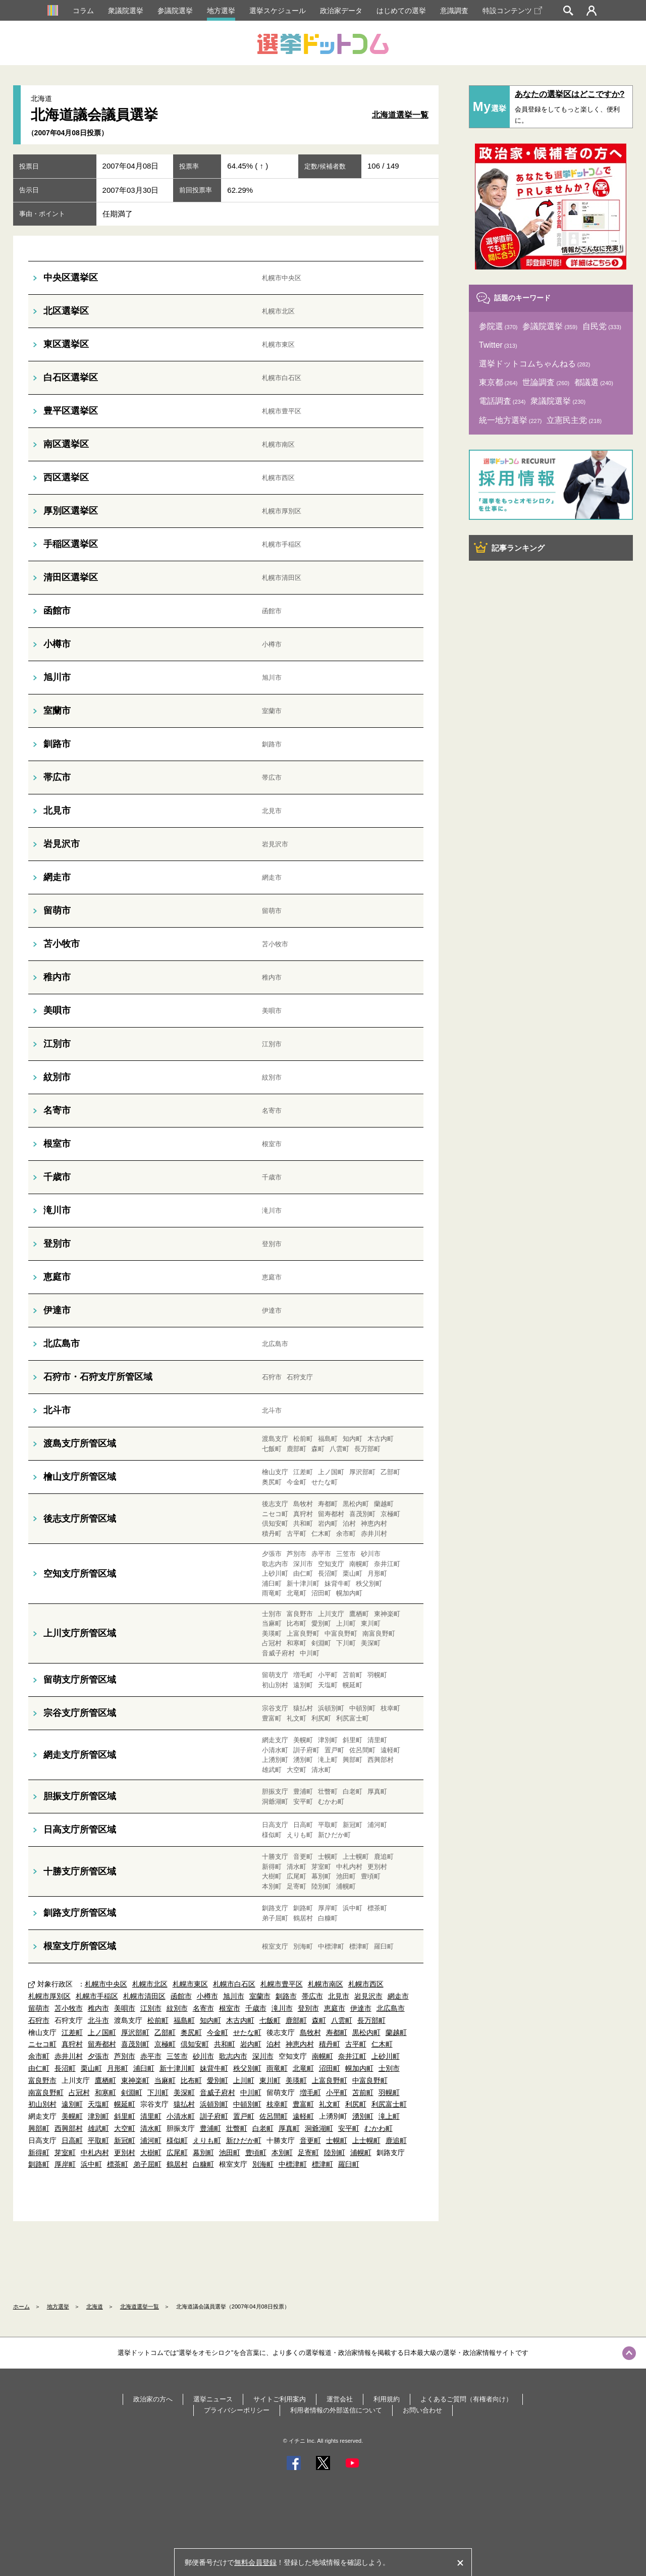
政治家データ (341, 11)
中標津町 (293, 2164)
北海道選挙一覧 (400, 115)
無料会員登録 (255, 2562)
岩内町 (250, 2044)
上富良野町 (329, 2080)
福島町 (184, 2020)
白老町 (263, 2128)
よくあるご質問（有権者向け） (466, 2399)
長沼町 (65, 2068)
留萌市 (38, 2008)
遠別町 (72, 2104)
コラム (83, 11)
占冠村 (79, 2092)
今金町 (217, 2032)
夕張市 (98, 2056)
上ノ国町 (102, 2032)
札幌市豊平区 (281, 1984)
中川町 (250, 2092)
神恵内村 (300, 2044)
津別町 (98, 2116)
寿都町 (336, 2032)
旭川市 (233, 1996)
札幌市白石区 (234, 1984)
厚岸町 (65, 2164)
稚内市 (98, 2008)
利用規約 (386, 2399)
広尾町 (177, 2153)
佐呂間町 (273, 2116)
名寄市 (203, 2008)
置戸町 (243, 2116)
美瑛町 (296, 2080)
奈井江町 (352, 2056)
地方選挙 (221, 11)
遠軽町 (303, 2116)
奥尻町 (191, 2032)
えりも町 (207, 2140)
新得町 (38, 2153)
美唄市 (124, 2008)
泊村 (273, 2044)
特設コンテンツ (512, 11)
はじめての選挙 (401, 11)
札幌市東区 (190, 1984)
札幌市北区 (150, 1984)
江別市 (151, 2008)
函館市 (181, 1996)
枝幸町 (277, 2104)
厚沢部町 (135, 2032)
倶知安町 (195, 2044)
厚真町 (289, 2128)
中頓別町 (247, 2104)
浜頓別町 (214, 2104)
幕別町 (203, 2153)
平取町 (98, 2140)
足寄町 (308, 2153)
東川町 (270, 2080)
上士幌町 (366, 2140)
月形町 (117, 2068)
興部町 (38, 2128)
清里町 (151, 2116)
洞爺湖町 (319, 2128)
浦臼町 (143, 2068)
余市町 (38, 2056)
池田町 (229, 2153)
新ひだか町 (243, 2140)
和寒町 (105, 2092)
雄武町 (98, 2128)
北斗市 (98, 2020)
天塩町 (98, 2104)
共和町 (224, 2044)
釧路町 (38, 2164)
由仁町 (38, 2068)
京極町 (165, 2044)
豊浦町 (210, 2128)
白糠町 (203, 2164)
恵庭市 (334, 2008)
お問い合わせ (422, 2410)
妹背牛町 (214, 2068)
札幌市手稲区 (97, 1996)
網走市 (398, 1996)
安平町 (348, 2128)
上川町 (243, 2080)
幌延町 (124, 2104)
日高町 (72, 2140)
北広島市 (390, 2008)
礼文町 (329, 2104)
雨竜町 (277, 2068)
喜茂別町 (135, 2044)
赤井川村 (69, 2056)
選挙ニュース (213, 2399)
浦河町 (151, 2140)
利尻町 (355, 2104)
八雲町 (341, 2020)
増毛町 (310, 2092)
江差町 (72, 2032)
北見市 (338, 1996)
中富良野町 (370, 2080)
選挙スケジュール (277, 11)
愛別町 (217, 2080)
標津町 (322, 2164)
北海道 (94, 2306)
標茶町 (117, 2164)
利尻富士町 (389, 2104)
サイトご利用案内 (279, 2399)
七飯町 (270, 2020)
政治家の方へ (153, 2399)
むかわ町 (378, 2128)
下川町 (158, 2092)
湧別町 (362, 2116)
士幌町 (336, 2140)
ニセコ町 (42, 2044)
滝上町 (389, 2116)
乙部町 (165, 2032)
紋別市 (177, 2008)
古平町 (355, 2044)
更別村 (124, 2153)
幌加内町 (359, 2068)
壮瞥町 (236, 2128)
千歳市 (255, 2008)
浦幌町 (360, 2153)
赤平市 (151, 2056)
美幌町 (72, 2116)
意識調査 (454, 11)
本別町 (282, 2153)
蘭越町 (396, 2032)
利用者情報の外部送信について (336, 2410)
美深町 (184, 2092)
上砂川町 (385, 2056)
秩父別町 (247, 2068)
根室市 (229, 2008)
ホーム (21, 2306)
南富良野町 (46, 2092)
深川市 (263, 2056)
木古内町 (240, 2020)
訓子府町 (214, 2116)
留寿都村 (102, 2044)
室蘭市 (260, 1996)
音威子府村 (217, 2092)
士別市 (389, 2068)
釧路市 (286, 1996)
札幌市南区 (325, 1984)
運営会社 (340, 2399)
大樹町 (151, 2153)
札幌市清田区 (144, 1996)
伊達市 (360, 2008)
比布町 (191, 2080)
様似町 (177, 2140)
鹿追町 (396, 2140)
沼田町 (329, 2068)
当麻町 (165, 2080)
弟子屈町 (147, 2164)
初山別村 (42, 2104)
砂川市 (203, 2056)
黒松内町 (366, 2032)
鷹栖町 (105, 2080)
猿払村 (184, 2104)
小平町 (336, 2092)
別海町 (263, 2164)
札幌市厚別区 (49, 1996)
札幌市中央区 (106, 1984)
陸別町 (334, 2153)
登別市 (308, 2008)
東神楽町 (135, 2080)
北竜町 (303, 2068)
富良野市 (42, 2080)
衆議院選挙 (125, 11)
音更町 (310, 2140)
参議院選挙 (175, 11)
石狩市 (38, 2020)
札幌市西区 (366, 1984)
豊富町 (303, 2104)
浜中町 (91, 2164)
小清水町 (181, 2116)
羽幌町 (389, 2092)
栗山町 (91, 2068)
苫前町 (362, 2092)
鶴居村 (177, 2164)
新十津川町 (177, 2068)
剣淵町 (131, 2092)
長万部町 (371, 2020)
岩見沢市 (368, 1996)
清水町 (151, 2128)
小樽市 (207, 1996)
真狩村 (72, 2044)
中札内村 (95, 2153)
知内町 (210, 2020)
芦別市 (124, 2056)
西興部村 (69, 2128)
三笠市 (177, 2056)
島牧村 (310, 2032)
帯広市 (312, 1996)
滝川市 (282, 2008)
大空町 (124, 2128)
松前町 (158, 2020)
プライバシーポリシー (237, 2410)
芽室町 (65, 2153)
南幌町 (322, 2056)
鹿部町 (296, 2020)
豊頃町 (255, 2153)
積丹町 (329, 2044)
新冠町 (124, 2140)
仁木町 (382, 2044)
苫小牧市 (69, 2008)
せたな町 (247, 2032)
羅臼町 (348, 2164)
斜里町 (124, 2116)
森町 (319, 2020)
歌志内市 (233, 2056)
